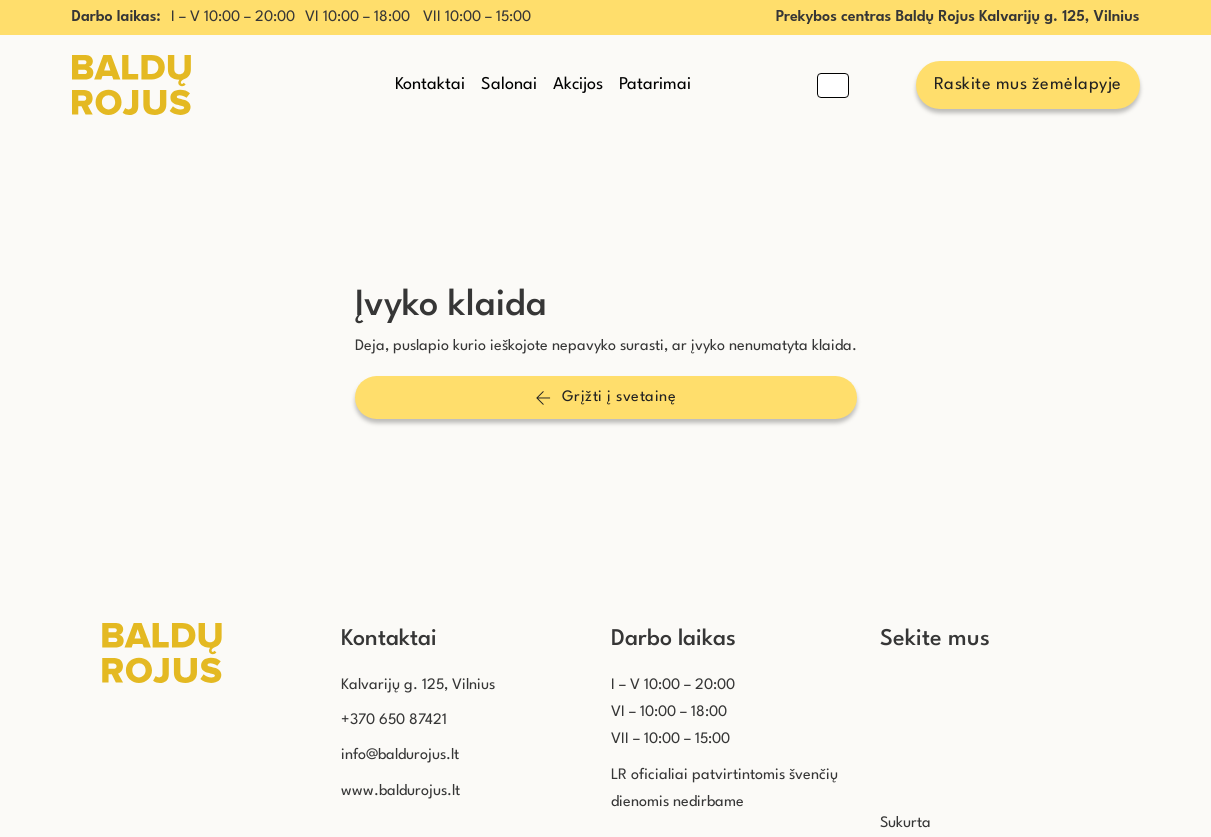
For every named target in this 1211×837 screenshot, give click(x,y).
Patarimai (655, 84)
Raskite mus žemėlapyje (1028, 84)
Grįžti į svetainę (605, 398)
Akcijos (578, 84)
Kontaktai (430, 84)
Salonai (509, 84)
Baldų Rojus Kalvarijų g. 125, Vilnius (1017, 17)
